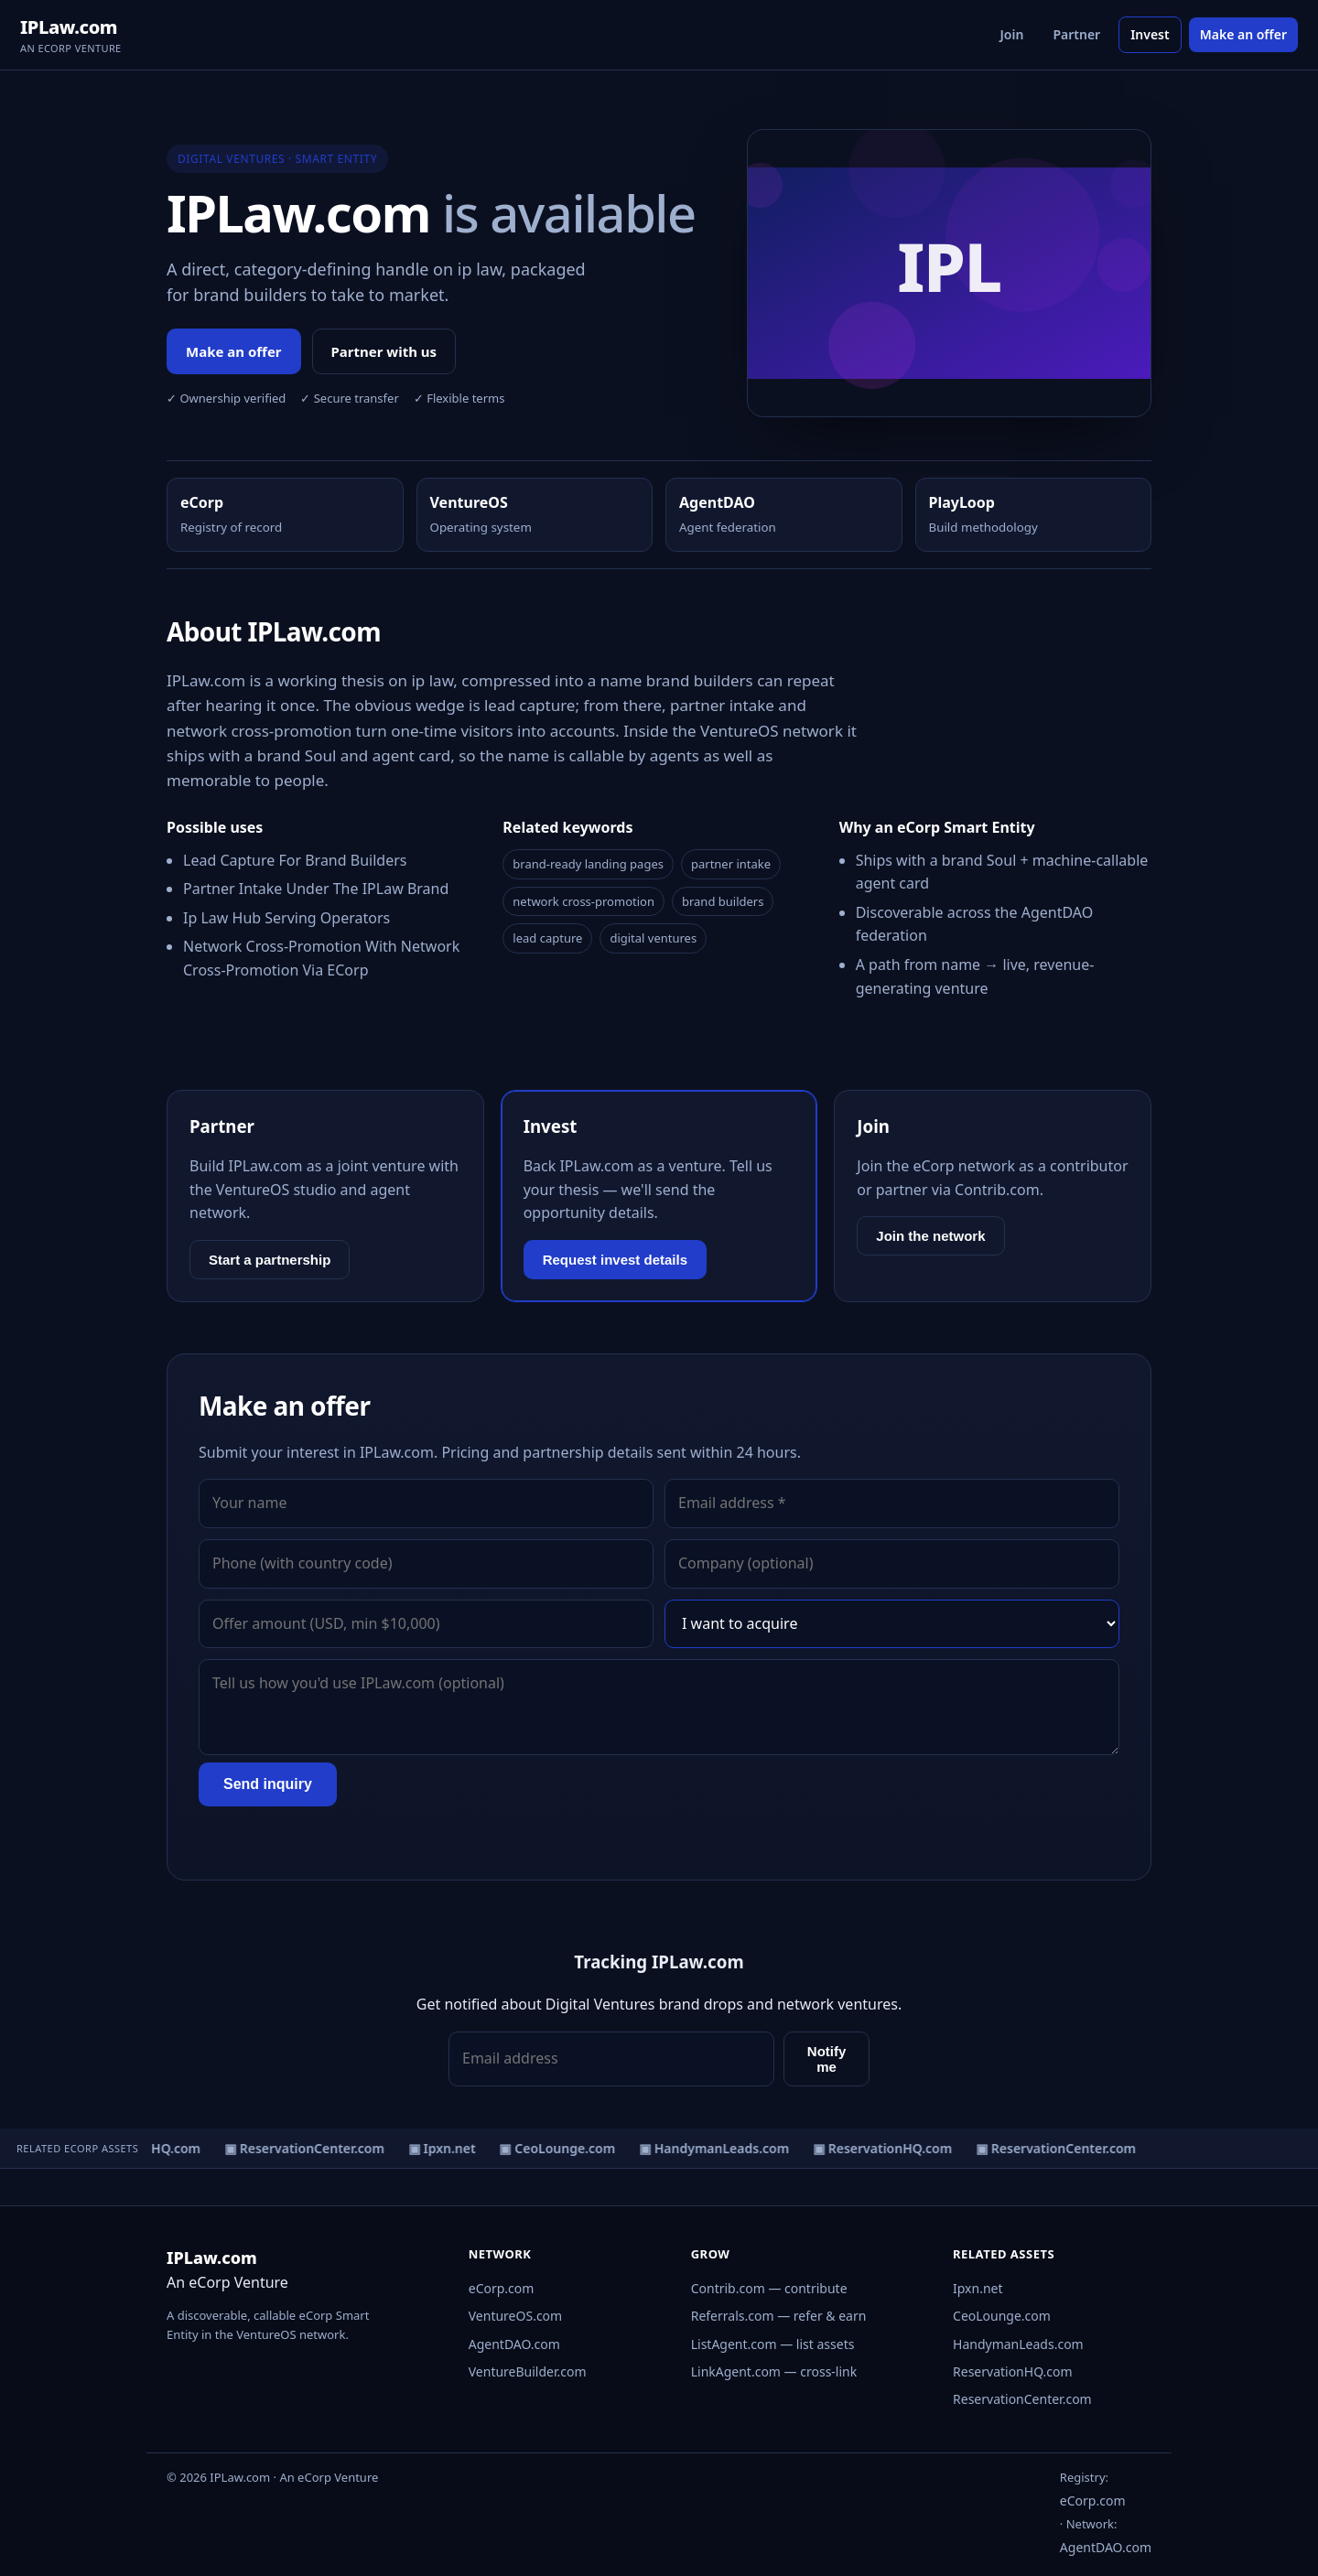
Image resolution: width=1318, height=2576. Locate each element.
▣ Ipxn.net (446, 2148)
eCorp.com (502, 2288)
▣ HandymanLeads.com (718, 2148)
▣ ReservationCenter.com (308, 2148)
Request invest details (615, 1259)
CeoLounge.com (1002, 2315)
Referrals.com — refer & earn (779, 2315)
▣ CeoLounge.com (561, 2148)
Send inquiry (267, 1784)
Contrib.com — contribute (769, 2288)
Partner (1076, 34)
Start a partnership (269, 1259)
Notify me (827, 2059)
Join (1012, 34)
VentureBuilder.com (528, 2371)
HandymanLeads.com (1018, 2344)
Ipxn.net (978, 2288)
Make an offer (1243, 34)
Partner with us (384, 351)
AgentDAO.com (514, 2344)
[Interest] (891, 1624)
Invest (1150, 34)
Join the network (930, 1236)
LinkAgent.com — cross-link (774, 2371)
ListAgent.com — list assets (773, 2344)
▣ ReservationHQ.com (886, 2148)
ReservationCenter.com (1022, 2399)
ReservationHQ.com (1013, 2371)
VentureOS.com (515, 2315)
